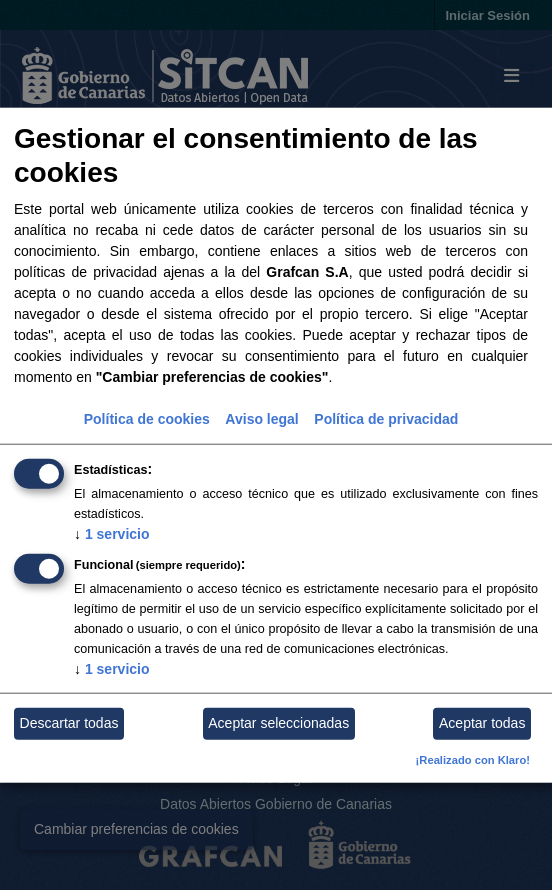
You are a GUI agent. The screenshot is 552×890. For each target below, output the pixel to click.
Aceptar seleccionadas (278, 723)
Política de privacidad (386, 419)
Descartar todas (69, 723)
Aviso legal (261, 419)
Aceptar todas (482, 723)
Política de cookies (147, 419)
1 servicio (112, 534)
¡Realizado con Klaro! (473, 760)
